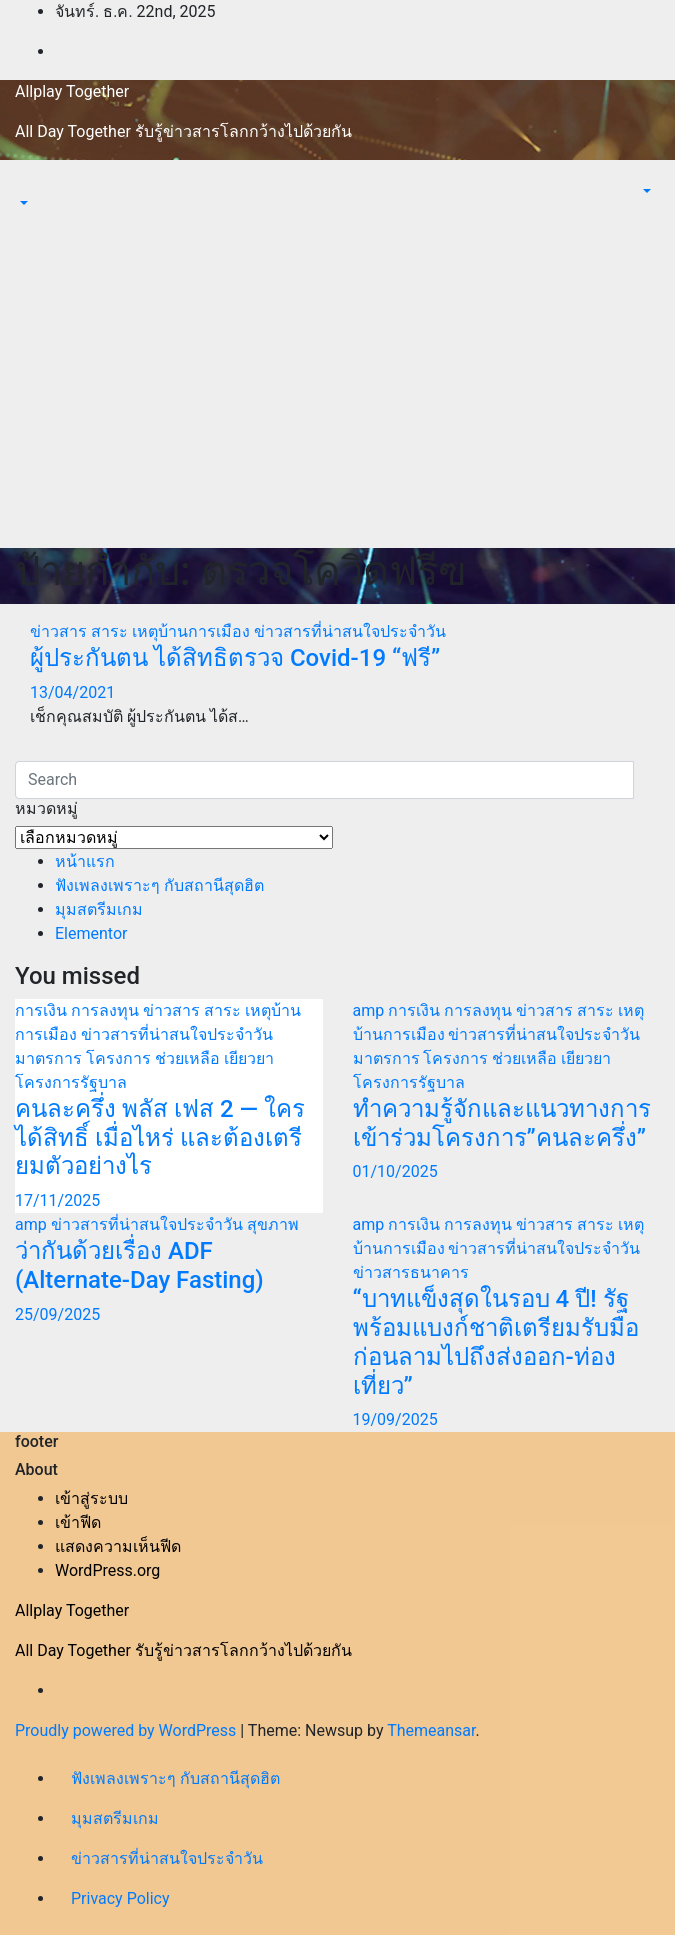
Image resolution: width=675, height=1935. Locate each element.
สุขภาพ (273, 1224)
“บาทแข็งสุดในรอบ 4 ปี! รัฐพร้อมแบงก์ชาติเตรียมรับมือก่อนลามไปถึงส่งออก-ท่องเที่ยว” (496, 1342)
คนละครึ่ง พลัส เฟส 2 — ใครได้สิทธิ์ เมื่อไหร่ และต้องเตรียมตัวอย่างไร (160, 1138)
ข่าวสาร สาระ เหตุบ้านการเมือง (142, 631)
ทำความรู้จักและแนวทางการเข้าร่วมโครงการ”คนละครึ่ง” (502, 1123)
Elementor (91, 933)
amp (371, 1010)
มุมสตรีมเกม (99, 909)
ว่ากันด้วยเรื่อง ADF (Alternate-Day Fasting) (139, 1265)
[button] (22, 203)
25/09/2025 (57, 1314)
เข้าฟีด (78, 1522)
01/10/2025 (395, 1171)
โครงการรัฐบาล (71, 1082)
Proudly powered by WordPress (127, 1730)
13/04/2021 (72, 692)
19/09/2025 (395, 1419)
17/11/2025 (57, 1200)
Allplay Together (72, 91)
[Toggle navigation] (29, 185)
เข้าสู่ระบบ (91, 1498)
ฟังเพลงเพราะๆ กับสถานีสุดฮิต (159, 885)
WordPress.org (107, 1570)
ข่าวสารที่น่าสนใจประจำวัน (350, 631)
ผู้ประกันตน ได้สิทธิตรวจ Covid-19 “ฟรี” (235, 658)
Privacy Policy (120, 1898)
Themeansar (431, 1730)
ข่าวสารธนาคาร (411, 1272)
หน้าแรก (85, 861)
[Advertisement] (337, 398)
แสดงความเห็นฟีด (118, 1546)
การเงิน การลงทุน (79, 1010)
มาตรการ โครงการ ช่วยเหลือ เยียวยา (144, 1058)
